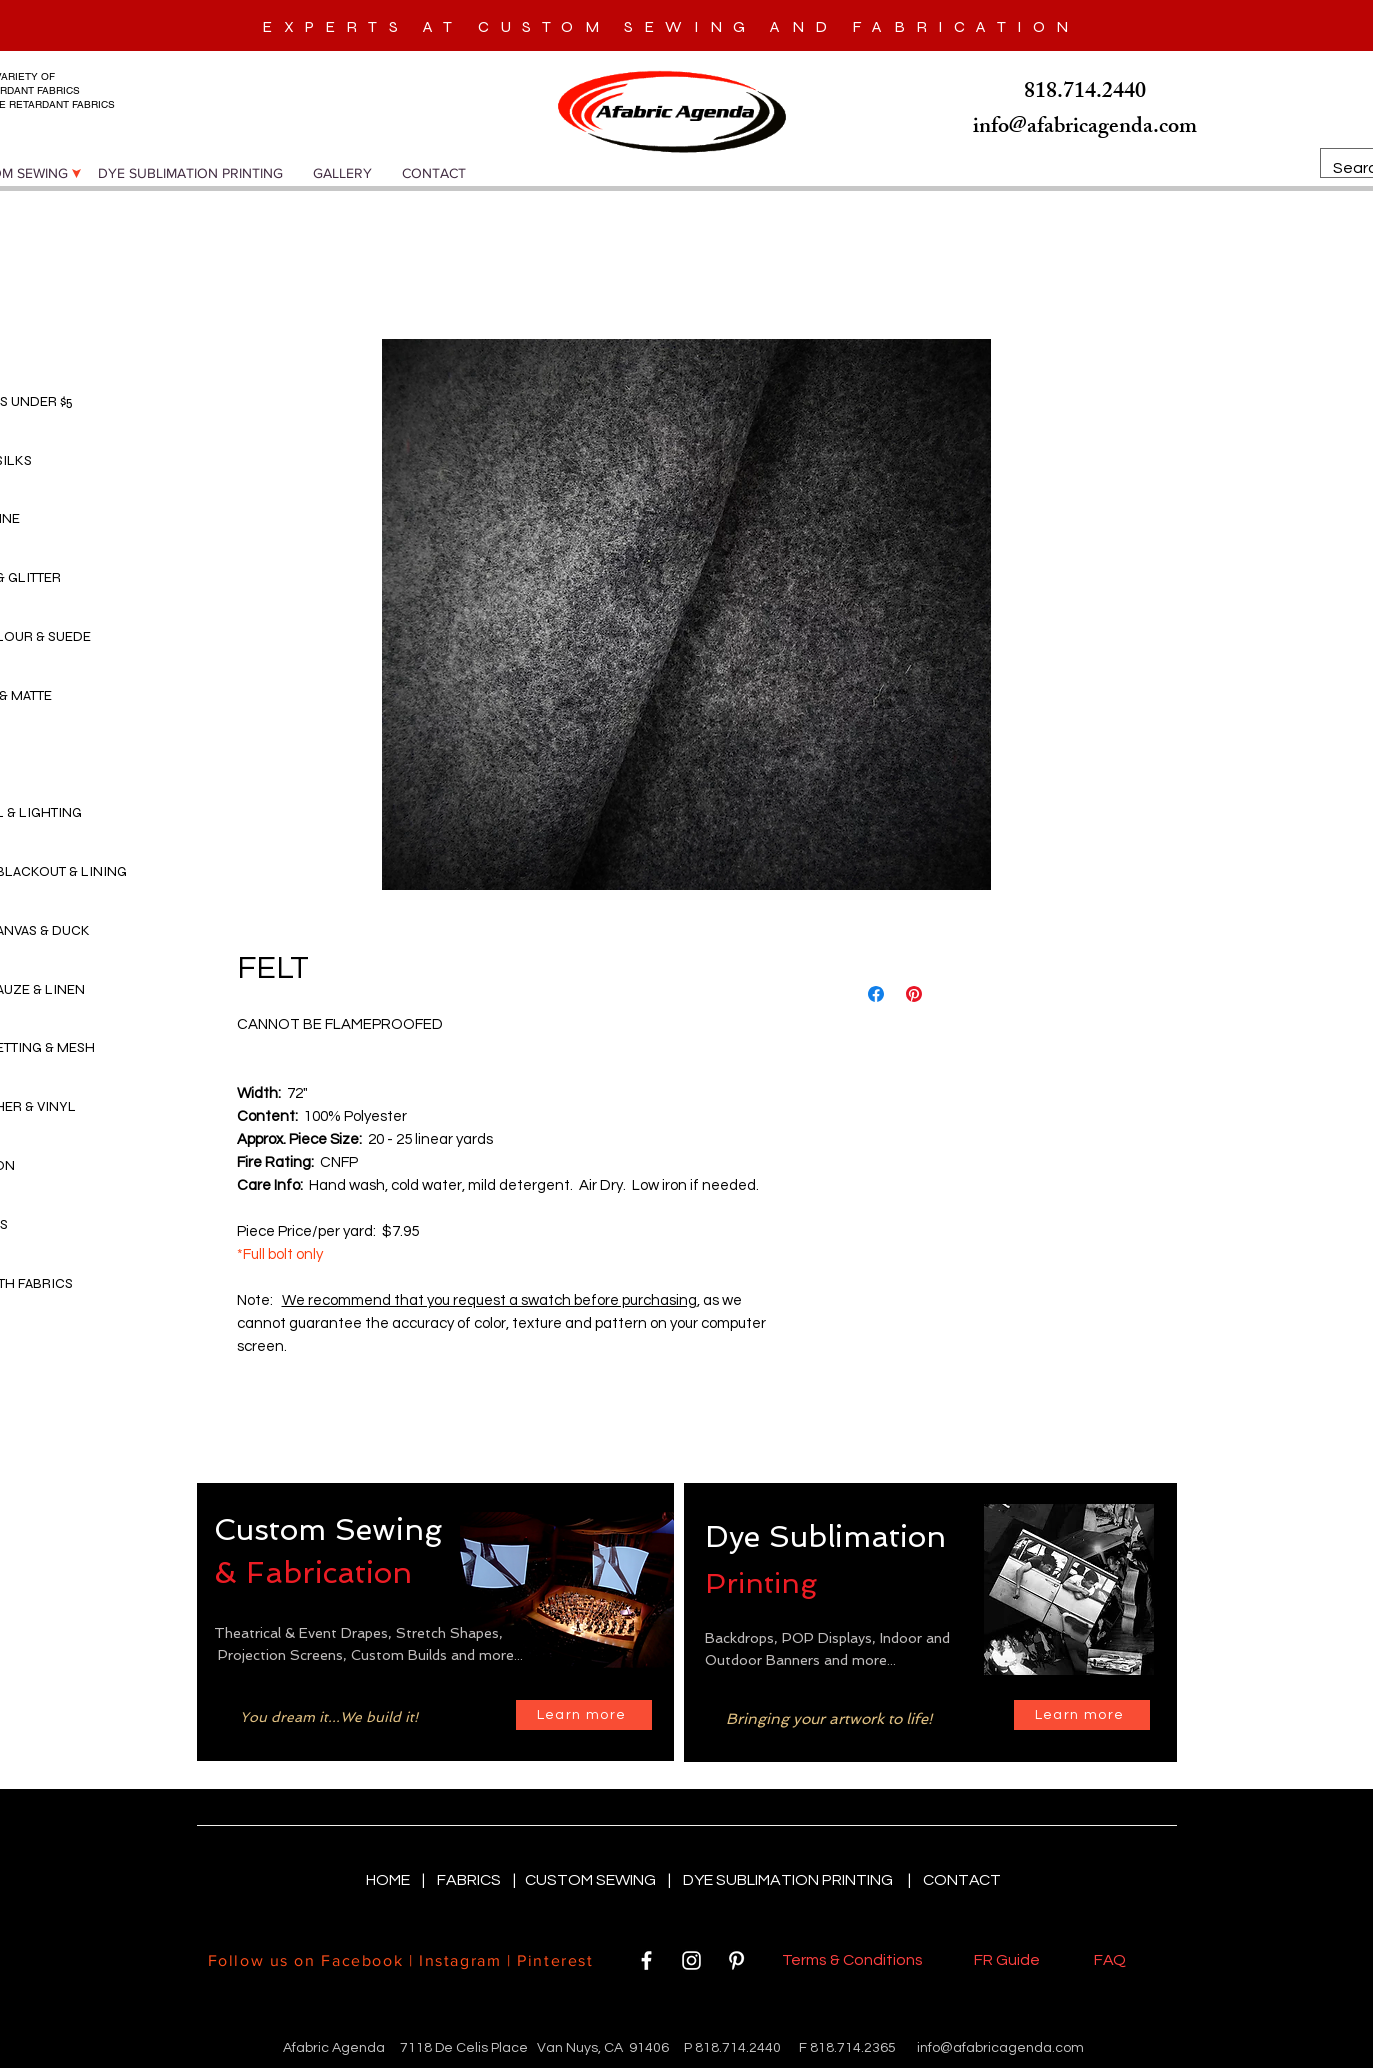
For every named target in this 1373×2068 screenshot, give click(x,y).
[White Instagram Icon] (691, 1960)
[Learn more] (584, 1715)
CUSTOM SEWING (592, 1880)
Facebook (362, 1960)
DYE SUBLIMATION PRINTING (791, 1880)
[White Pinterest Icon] (736, 1960)
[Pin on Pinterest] (914, 994)
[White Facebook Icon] (646, 1960)
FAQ (1110, 1960)
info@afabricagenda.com (1000, 2048)
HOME (389, 1880)
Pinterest (553, 1960)
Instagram (460, 1960)
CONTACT (962, 1880)
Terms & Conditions (855, 1960)
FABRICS (470, 1880)
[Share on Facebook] (876, 994)
